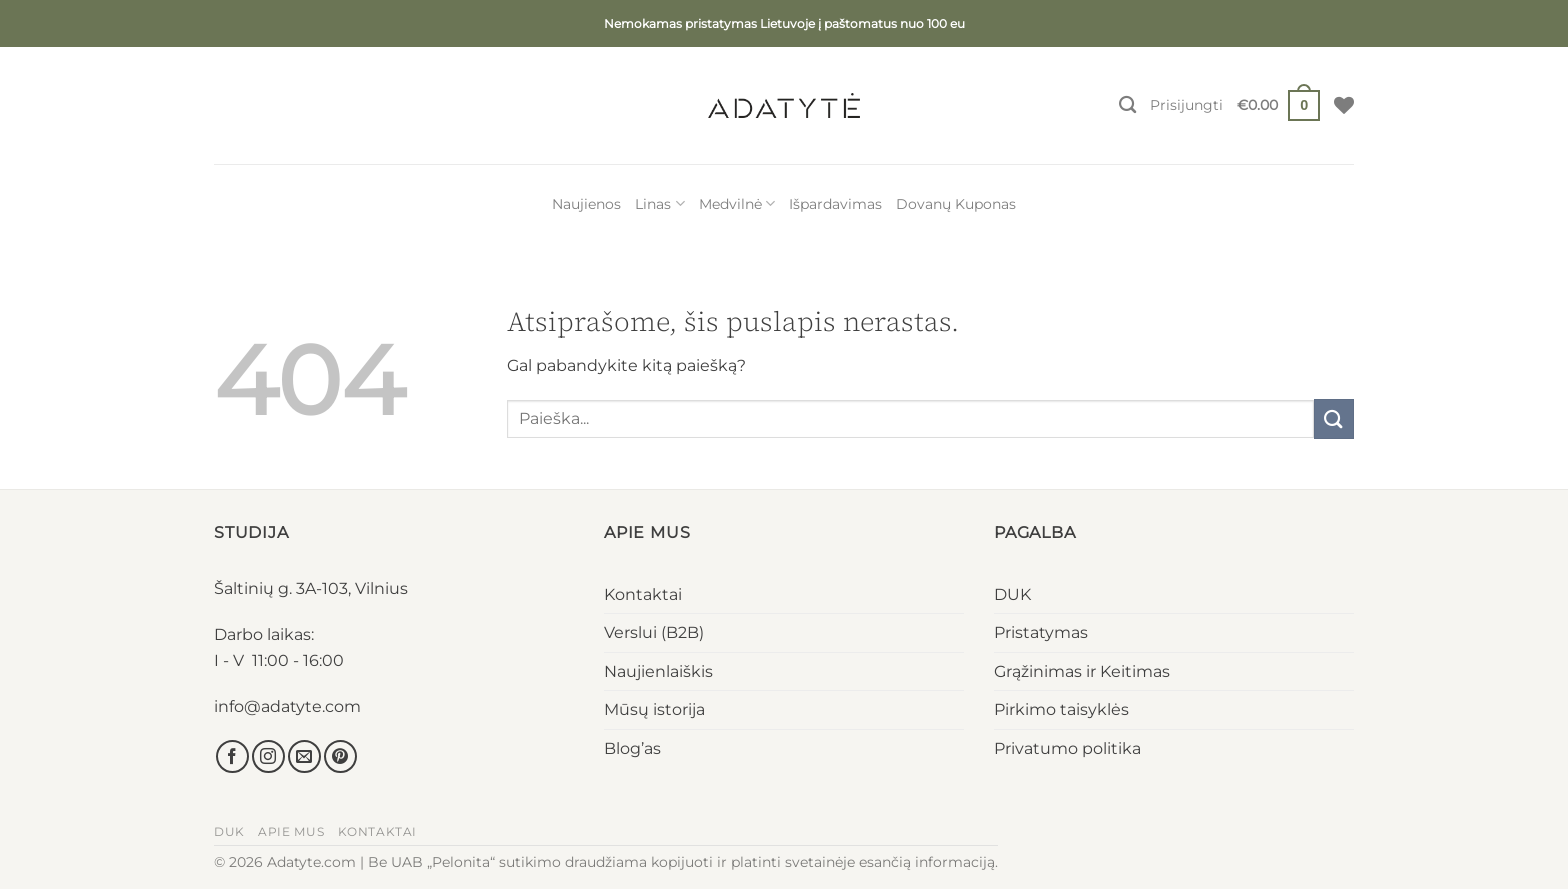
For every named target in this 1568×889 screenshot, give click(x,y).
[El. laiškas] (304, 756)
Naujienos (586, 204)
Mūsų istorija (654, 709)
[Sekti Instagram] (268, 756)
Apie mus (291, 831)
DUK (1012, 594)
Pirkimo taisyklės (1061, 709)
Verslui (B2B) (654, 632)
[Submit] (1334, 418)
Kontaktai (643, 594)
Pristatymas (1041, 632)
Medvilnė (737, 203)
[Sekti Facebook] (232, 756)
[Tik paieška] (1127, 105)
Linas (659, 203)
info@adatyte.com (287, 706)
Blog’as (632, 748)
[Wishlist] (1344, 105)
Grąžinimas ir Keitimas (1082, 671)
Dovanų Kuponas (956, 204)
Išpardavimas (835, 204)
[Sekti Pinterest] (340, 756)
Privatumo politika (1067, 748)
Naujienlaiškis (658, 671)
